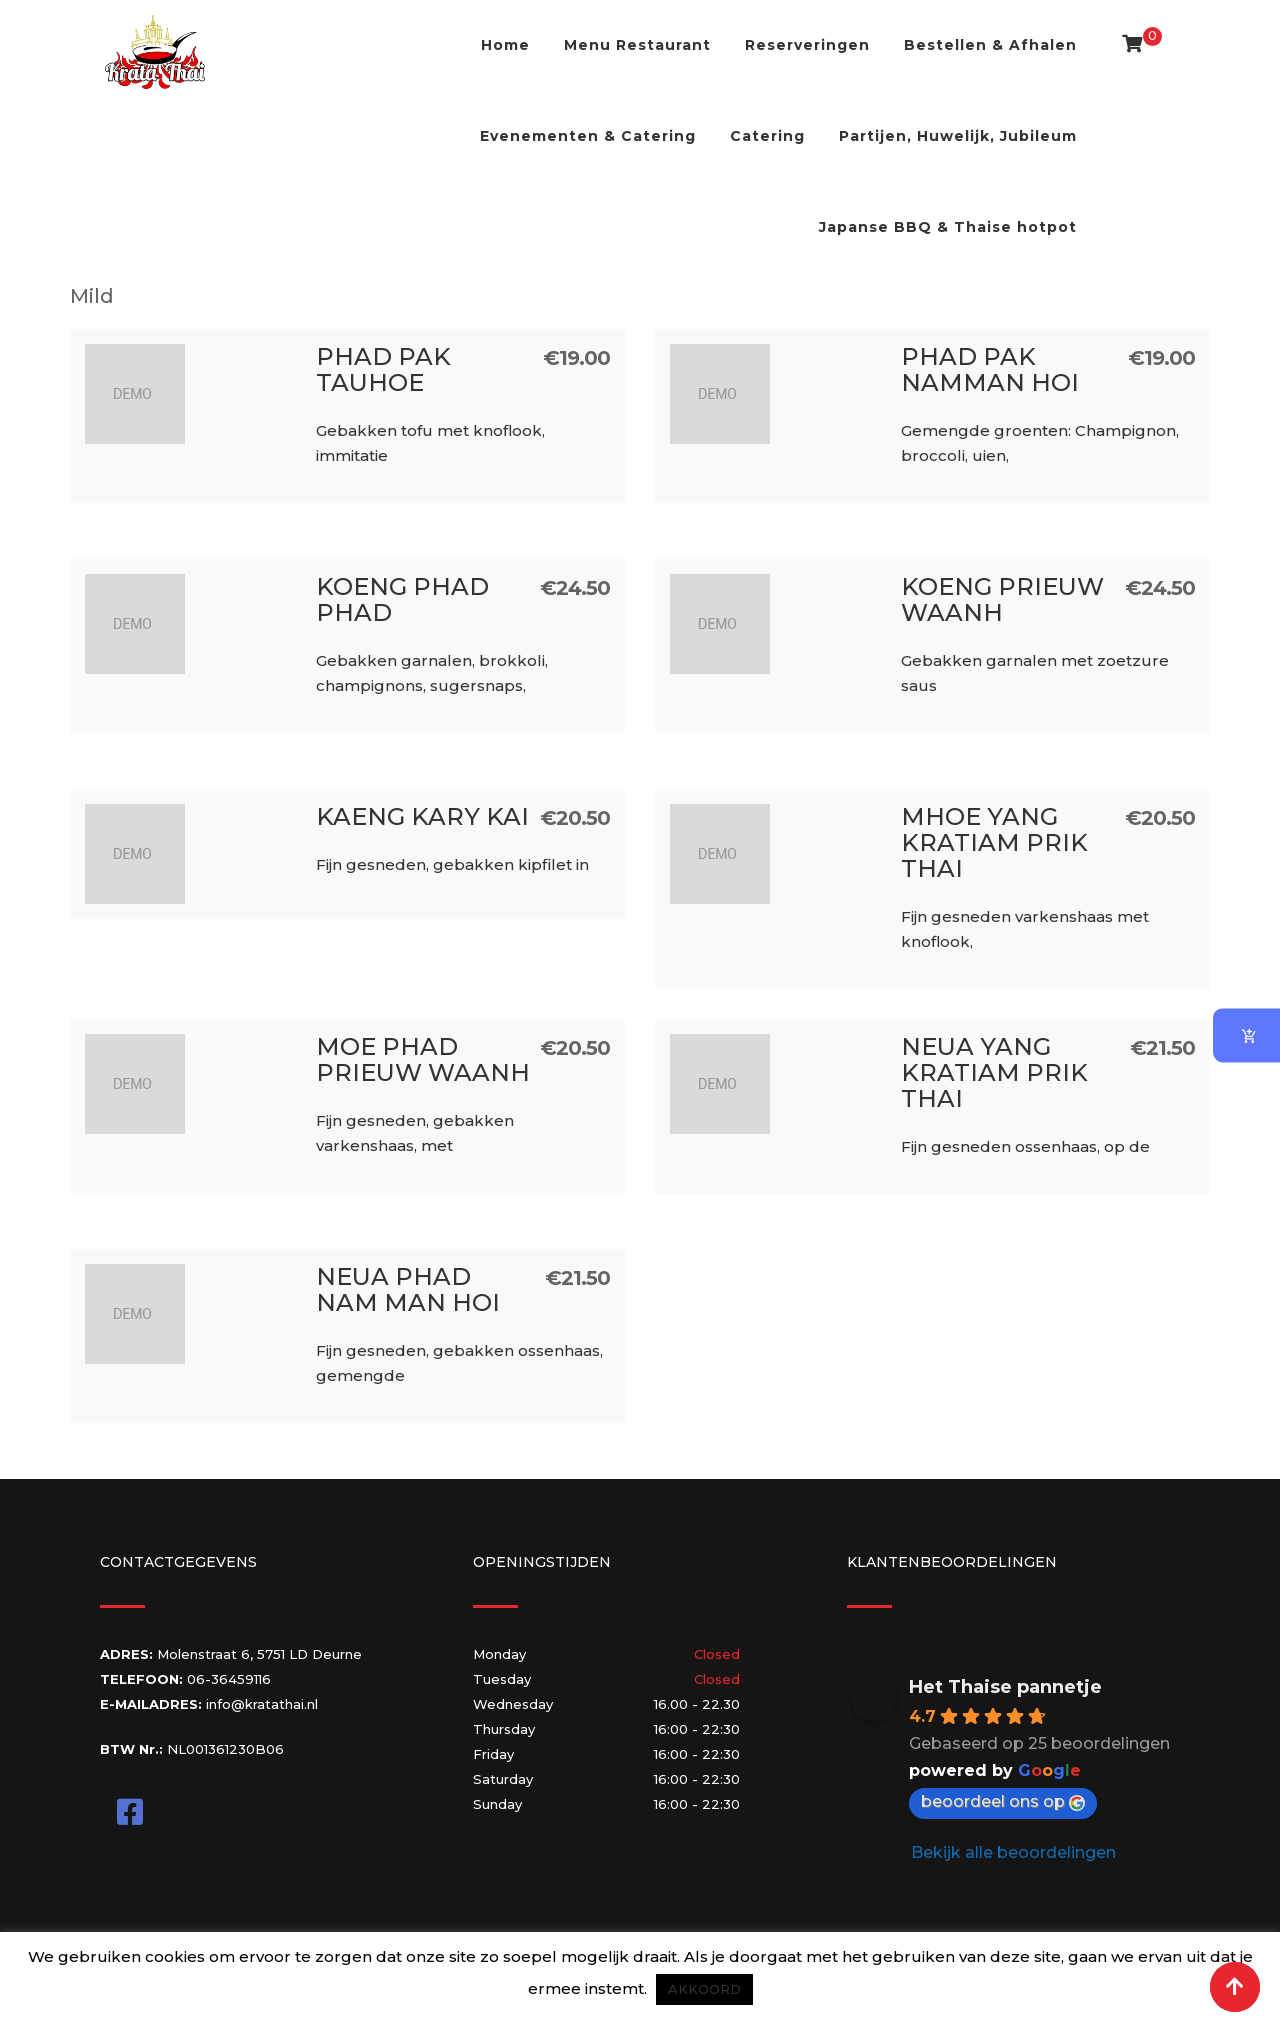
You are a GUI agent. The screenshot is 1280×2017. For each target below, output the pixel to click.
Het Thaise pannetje (1005, 1687)
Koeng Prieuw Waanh (1002, 599)
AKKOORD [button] (704, 1989)
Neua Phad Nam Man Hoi (408, 1289)
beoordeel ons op (1003, 1801)
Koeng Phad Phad (402, 599)
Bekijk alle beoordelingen (1013, 1852)
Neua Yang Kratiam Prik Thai (994, 1072)
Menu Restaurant (637, 45)
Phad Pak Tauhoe (383, 369)
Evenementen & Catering (588, 136)
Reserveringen (807, 45)
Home (505, 45)
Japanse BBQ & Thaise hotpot (948, 227)
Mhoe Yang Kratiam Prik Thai (994, 842)
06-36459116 (229, 1679)
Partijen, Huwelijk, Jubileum (958, 136)
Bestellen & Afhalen (990, 45)
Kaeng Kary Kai (422, 816)
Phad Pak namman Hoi (990, 369)
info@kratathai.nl (262, 1704)
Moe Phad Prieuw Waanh (423, 1059)
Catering (767, 136)
